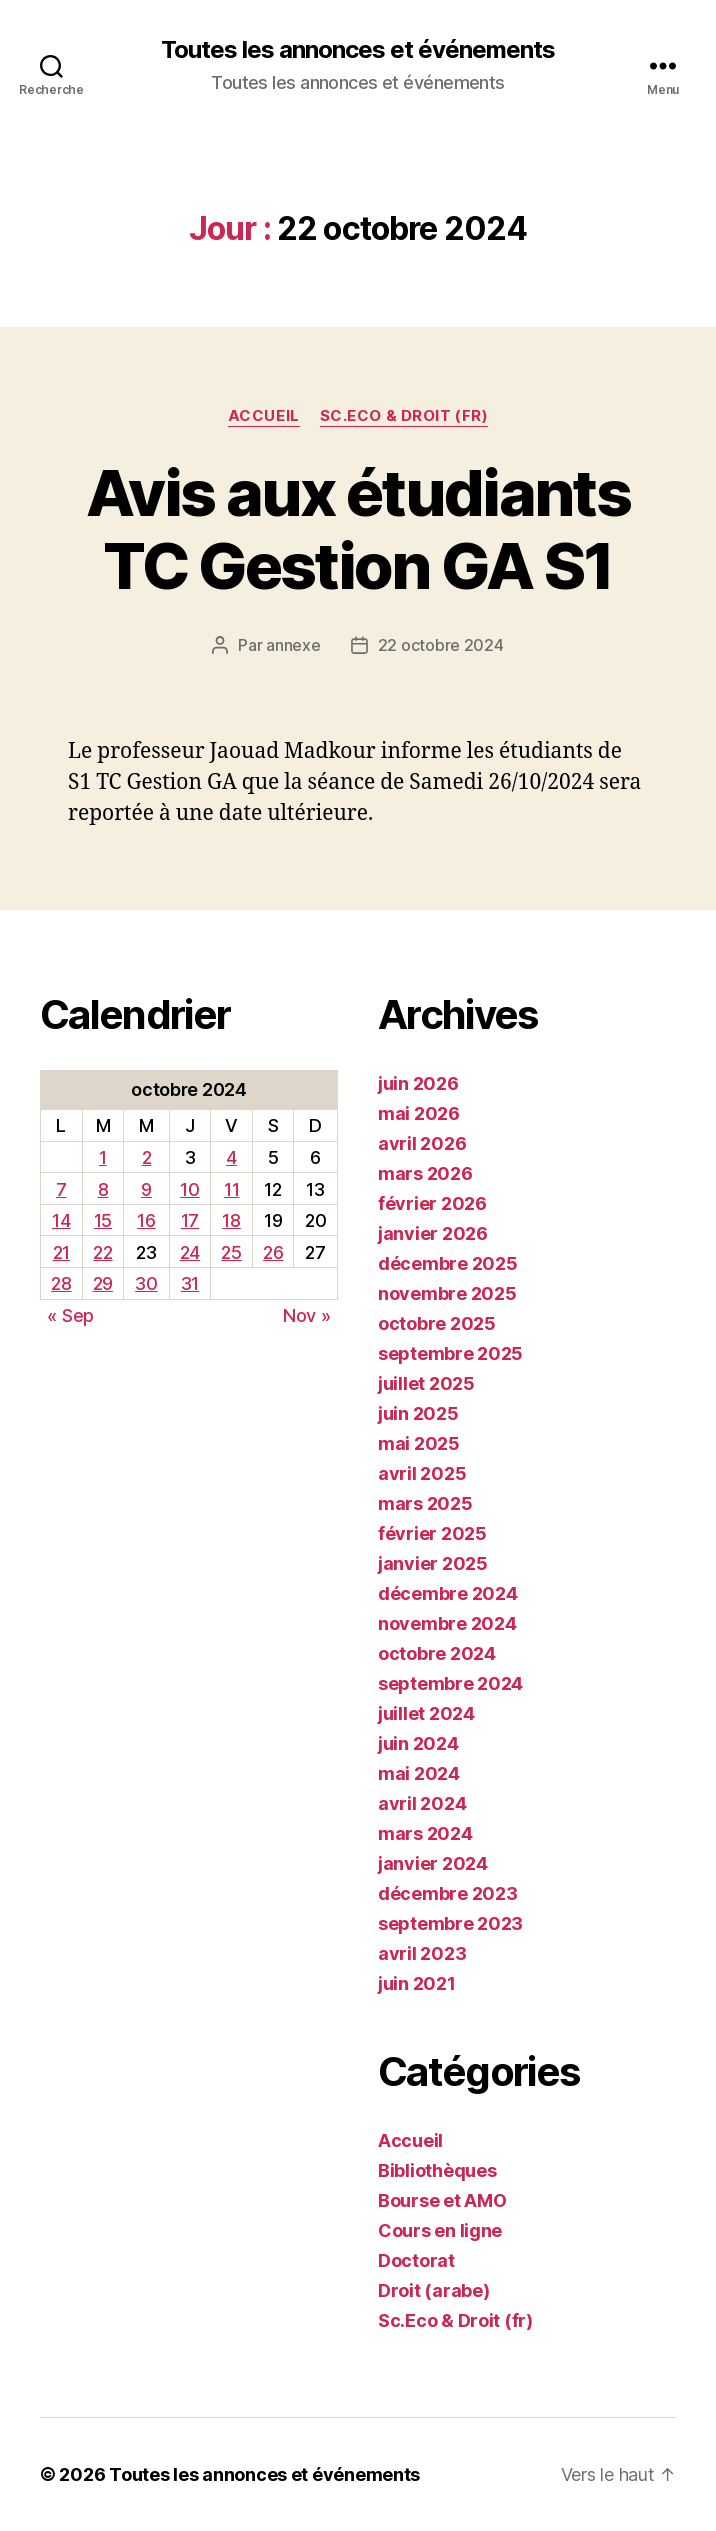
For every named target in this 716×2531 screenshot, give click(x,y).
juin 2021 (417, 1983)
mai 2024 (419, 1773)
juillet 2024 (426, 1713)
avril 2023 (422, 1953)
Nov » (307, 1315)
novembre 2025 (447, 1293)
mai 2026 (419, 1113)
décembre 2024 (448, 1593)
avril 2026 (422, 1143)
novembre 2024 (447, 1623)
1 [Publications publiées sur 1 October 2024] (103, 1157)
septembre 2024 (450, 1683)
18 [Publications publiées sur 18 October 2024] (231, 1220)
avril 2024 (422, 1803)
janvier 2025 (433, 1563)
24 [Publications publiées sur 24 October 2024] (190, 1252)
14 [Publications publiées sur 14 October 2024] (61, 1220)
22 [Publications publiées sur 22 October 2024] (102, 1252)
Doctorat (416, 2260)
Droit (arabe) (434, 2290)
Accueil (264, 416)
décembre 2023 (448, 1893)
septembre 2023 (450, 1923)
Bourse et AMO (442, 2200)
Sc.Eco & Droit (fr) (404, 416)
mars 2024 (425, 1833)
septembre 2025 (450, 1353)
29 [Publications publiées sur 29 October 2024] (103, 1283)
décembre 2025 (448, 1263)
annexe (293, 645)
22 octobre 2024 (441, 645)
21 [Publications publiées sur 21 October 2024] (61, 1252)
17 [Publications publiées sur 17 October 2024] (190, 1220)
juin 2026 (418, 1083)
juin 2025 (418, 1413)
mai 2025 (419, 1443)
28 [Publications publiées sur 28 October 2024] (61, 1283)
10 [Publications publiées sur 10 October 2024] (189, 1189)
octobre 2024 (437, 1653)
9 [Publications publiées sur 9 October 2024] (146, 1189)
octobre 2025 (437, 1323)
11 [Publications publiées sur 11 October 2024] (231, 1189)
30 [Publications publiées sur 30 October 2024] (146, 1283)
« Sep (70, 1315)
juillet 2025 (426, 1383)
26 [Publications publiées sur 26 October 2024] (273, 1252)
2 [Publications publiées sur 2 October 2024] (147, 1157)
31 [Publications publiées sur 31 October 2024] (190, 1283)
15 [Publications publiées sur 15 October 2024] (103, 1220)
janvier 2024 (433, 1863)
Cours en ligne (440, 2230)
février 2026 (432, 1203)
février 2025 (432, 1533)
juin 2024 (418, 1743)
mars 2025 (425, 1503)
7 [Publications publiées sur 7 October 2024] (61, 1189)
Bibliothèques (437, 2170)
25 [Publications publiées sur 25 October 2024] (231, 1252)
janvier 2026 (433, 1233)
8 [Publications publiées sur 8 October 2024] (103, 1189)
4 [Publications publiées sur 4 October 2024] (231, 1157)
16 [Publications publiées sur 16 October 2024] (146, 1220)
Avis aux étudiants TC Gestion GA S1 (358, 529)
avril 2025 (422, 1473)
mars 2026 (425, 1173)
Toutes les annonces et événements (358, 50)
